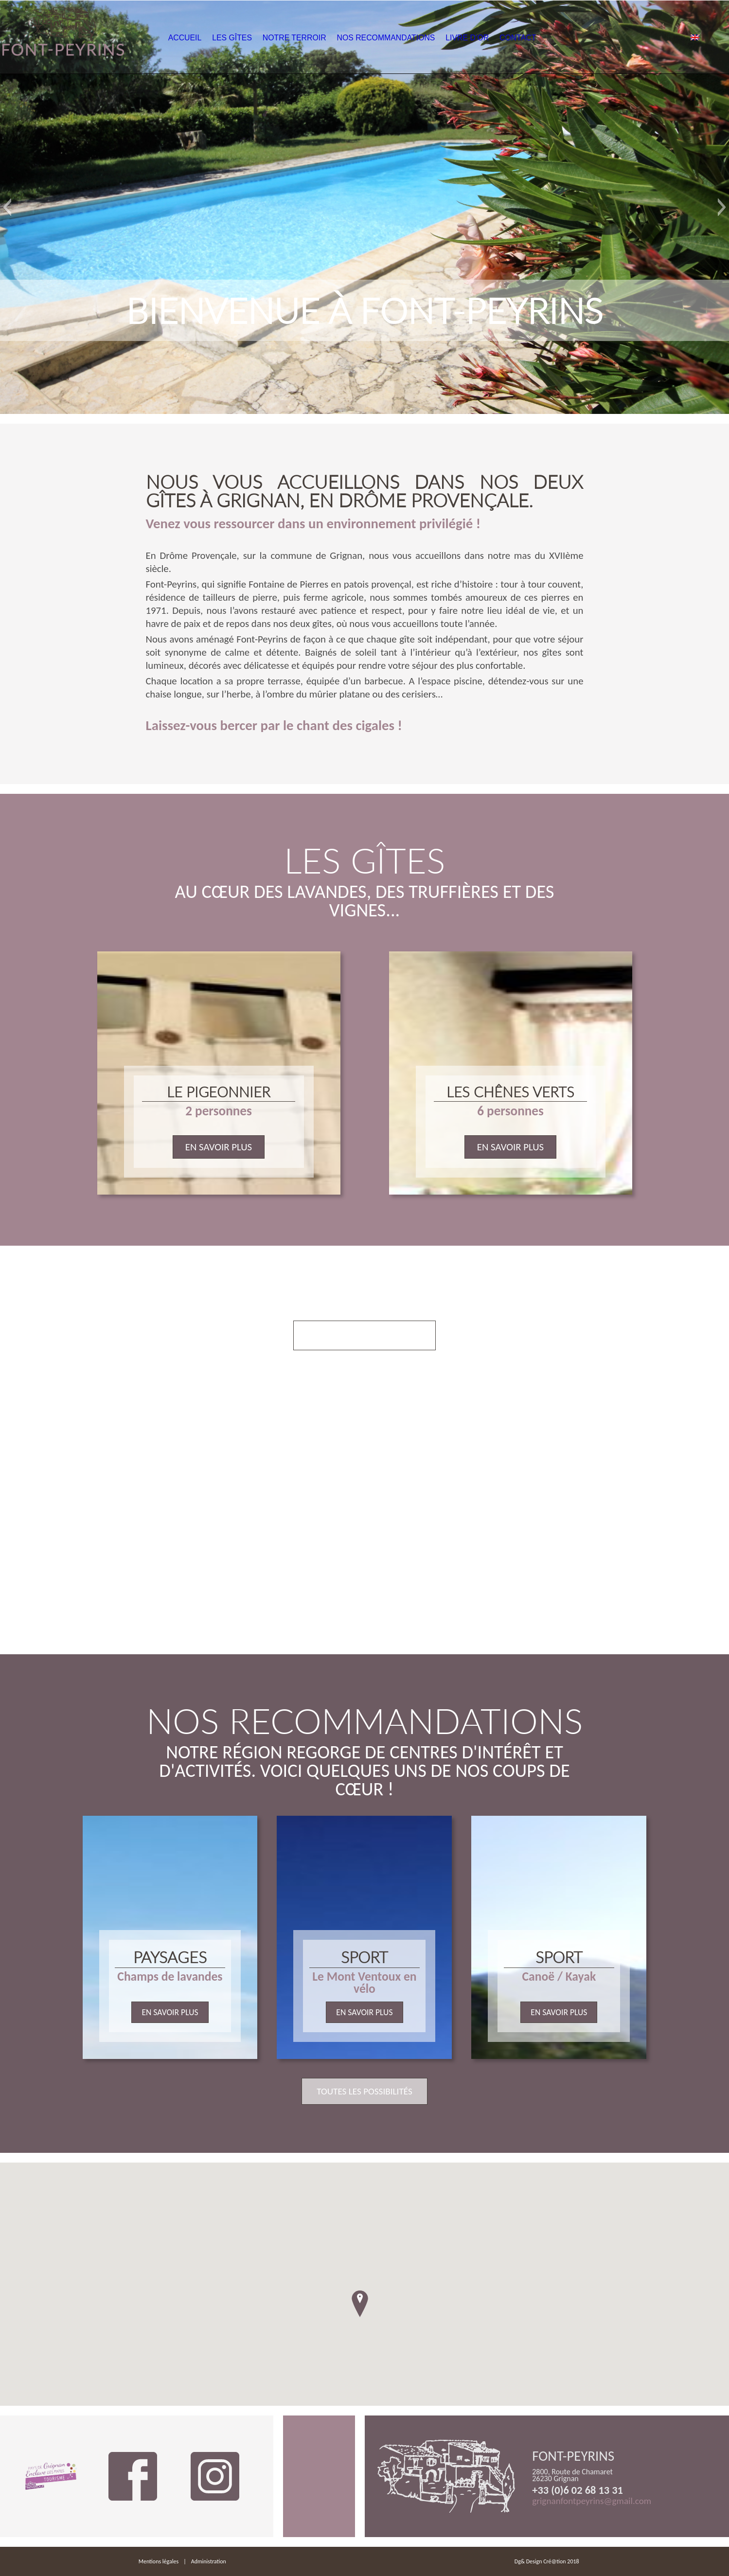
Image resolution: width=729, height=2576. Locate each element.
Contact (564, 38)
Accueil (210, 38)
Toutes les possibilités (364, 2091)
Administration (208, 2561)
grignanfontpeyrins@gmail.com (591, 2500)
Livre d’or (508, 38)
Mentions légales (158, 2561)
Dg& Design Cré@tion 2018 (547, 2561)
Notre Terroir (330, 38)
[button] (7, 207)
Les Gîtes (263, 38)
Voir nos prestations (364, 1335)
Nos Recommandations (423, 38)
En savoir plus (218, 1147)
